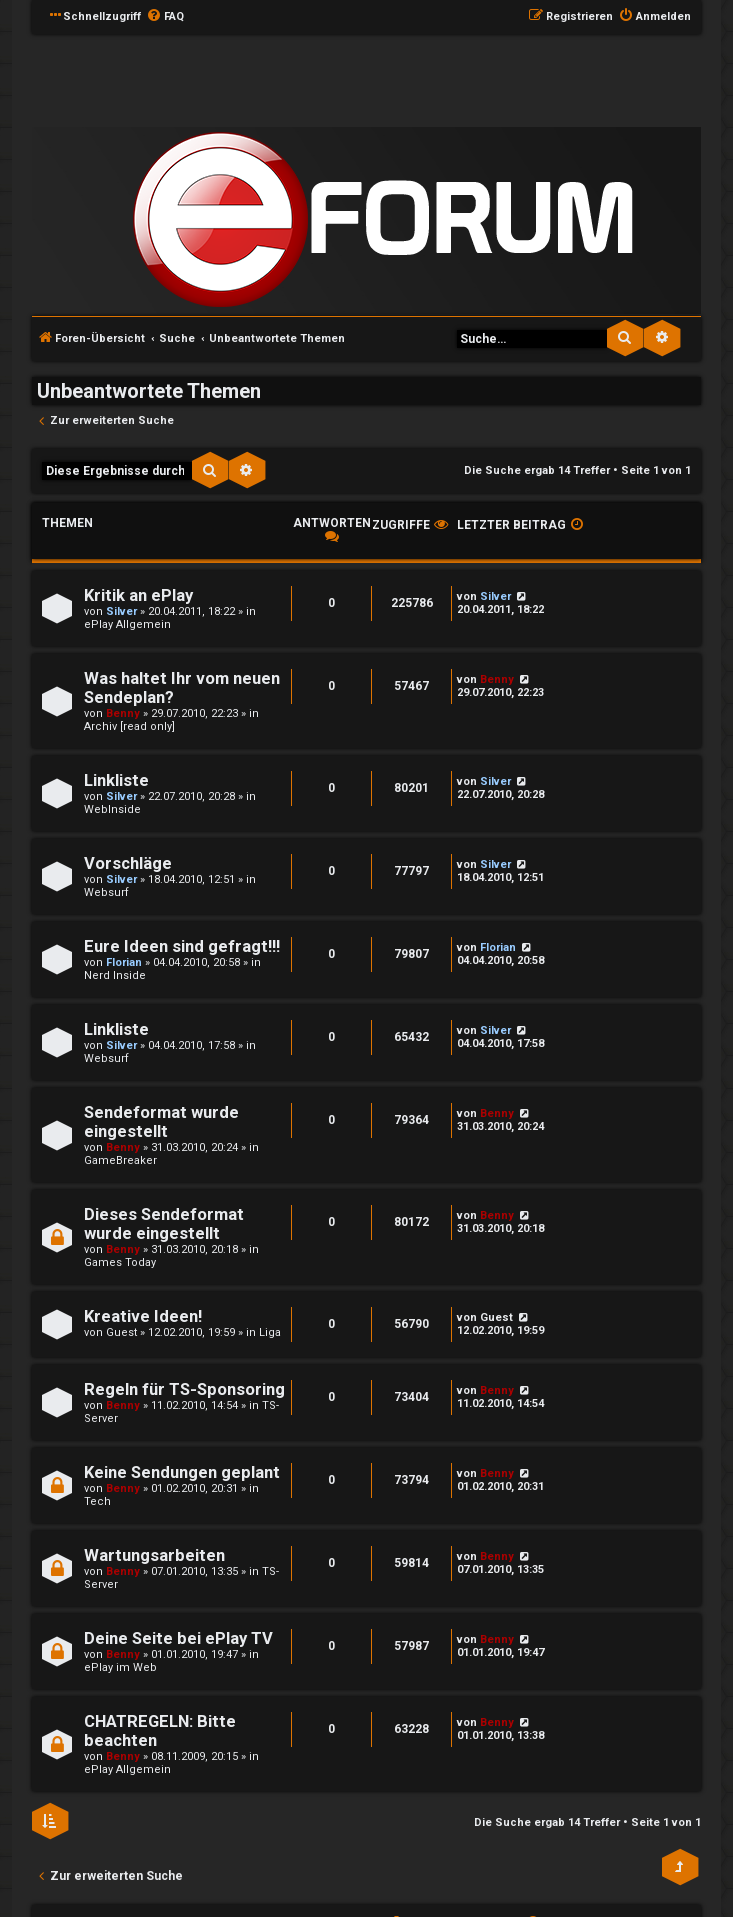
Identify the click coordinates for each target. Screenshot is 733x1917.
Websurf (106, 892)
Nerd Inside (115, 975)
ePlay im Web (120, 1667)
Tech (97, 1501)
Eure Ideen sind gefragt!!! (182, 946)
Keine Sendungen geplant (182, 1472)
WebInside (112, 809)
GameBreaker (120, 1160)
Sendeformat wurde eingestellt (161, 1122)
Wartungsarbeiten (154, 1555)
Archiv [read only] (129, 726)
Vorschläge (128, 863)
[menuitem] (165, 17)
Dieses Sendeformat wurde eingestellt (164, 1224)
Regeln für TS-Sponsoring (184, 1389)
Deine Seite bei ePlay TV (178, 1638)
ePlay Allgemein (127, 624)
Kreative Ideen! (143, 1316)
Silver (121, 611)
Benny (123, 713)
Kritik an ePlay (138, 595)
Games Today (120, 1262)
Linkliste (116, 780)
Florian (124, 962)
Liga (270, 1332)
